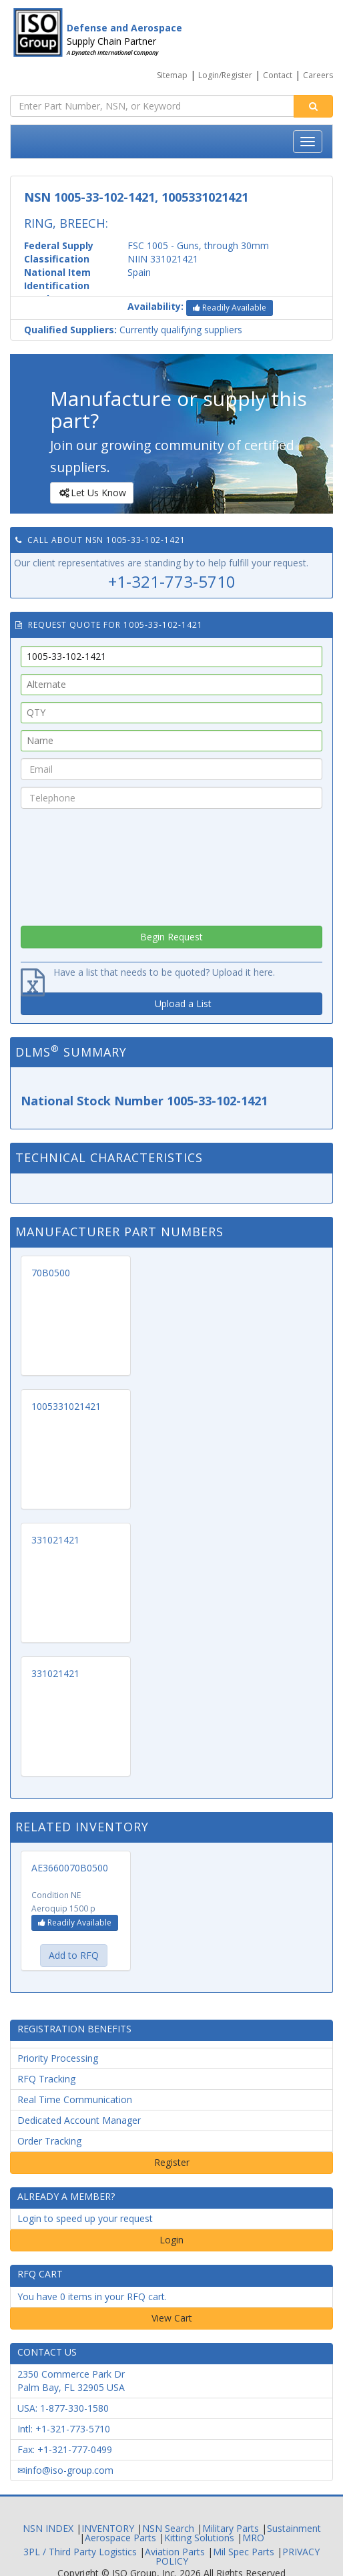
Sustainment (294, 2528)
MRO (253, 2537)
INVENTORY (107, 2528)
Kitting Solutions (199, 2537)
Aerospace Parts (120, 2537)
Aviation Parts (175, 2551)
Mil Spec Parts (243, 2551)
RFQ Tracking (46, 2078)
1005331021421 (66, 1406)
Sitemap (172, 75)
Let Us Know (91, 493)
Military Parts (230, 2528)
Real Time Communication (74, 2099)
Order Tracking (49, 2141)
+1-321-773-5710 (172, 581)
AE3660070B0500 (69, 1867)
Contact (277, 75)
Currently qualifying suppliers (133, 329)
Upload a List (183, 1003)
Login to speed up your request (85, 2218)
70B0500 (50, 1272)
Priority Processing (57, 2058)
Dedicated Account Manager (79, 2120)
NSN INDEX (48, 2528)
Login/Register (225, 75)
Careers (318, 75)
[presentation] (171, 863)
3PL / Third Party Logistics (80, 2551)
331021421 (55, 1539)
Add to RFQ (74, 1955)
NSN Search (168, 2528)
